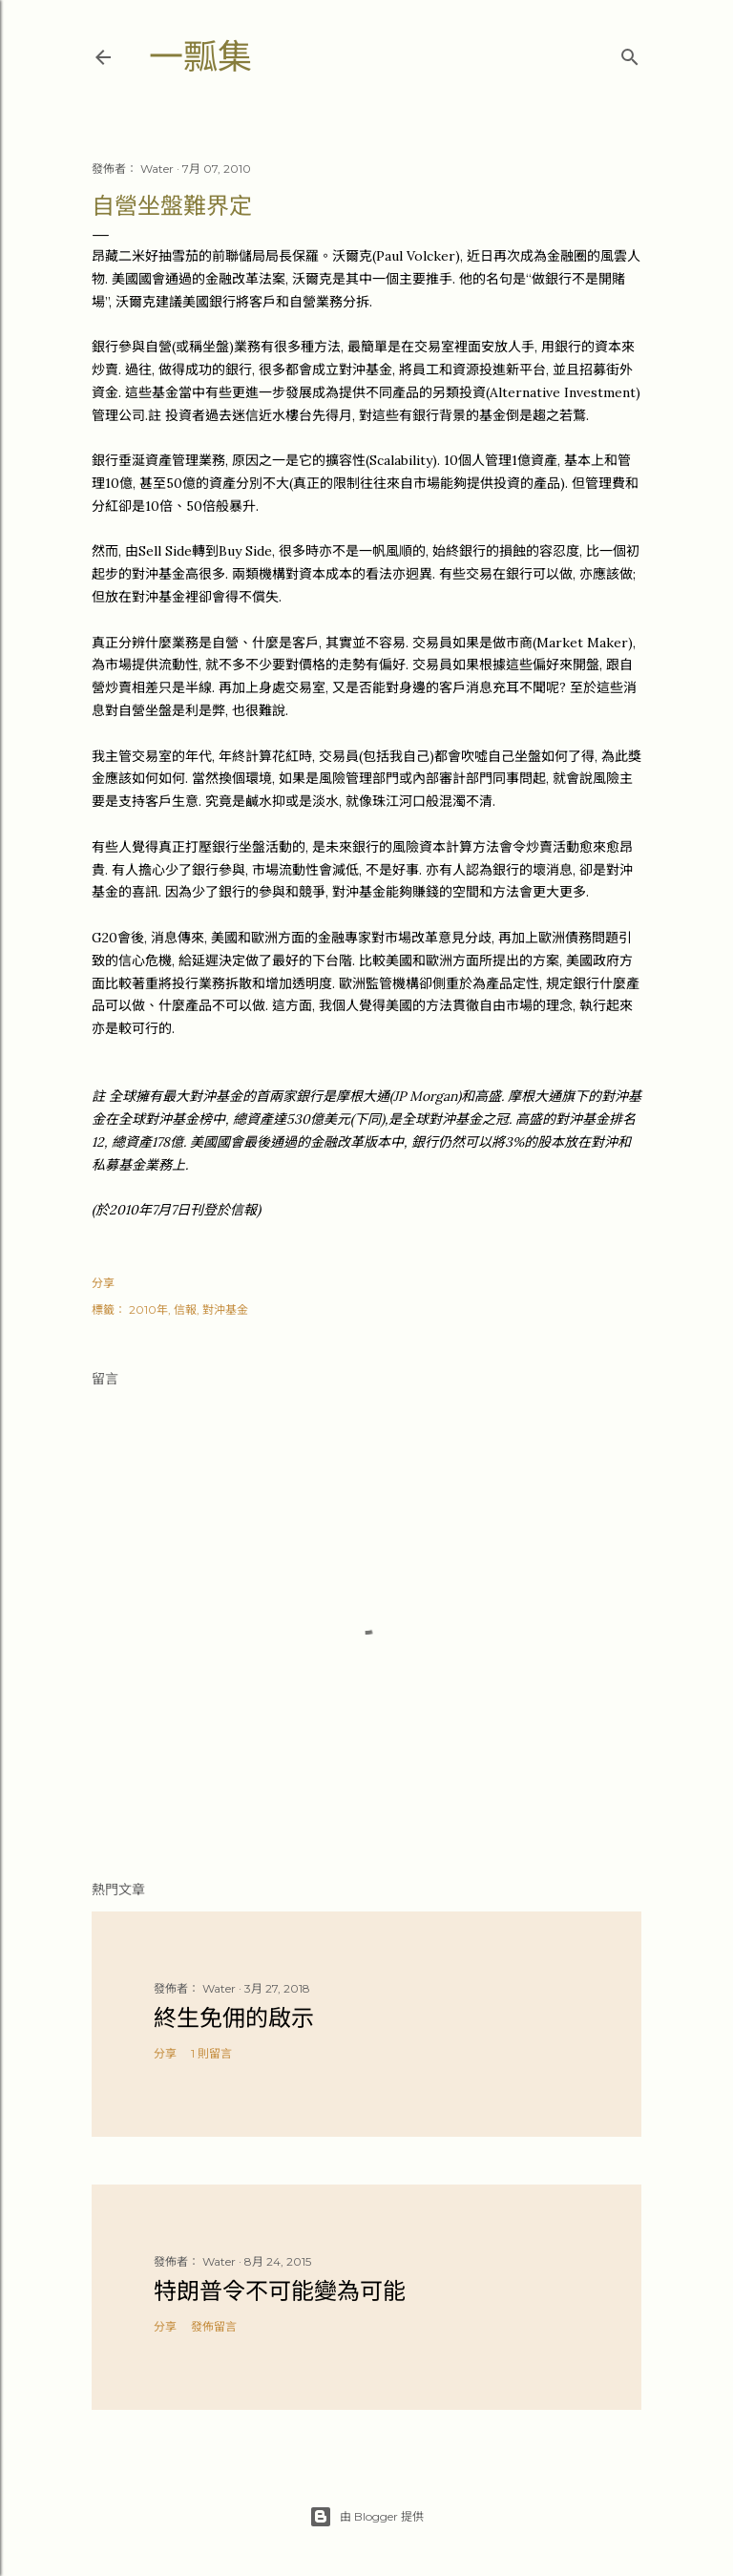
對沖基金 (225, 1309)
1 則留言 (211, 2053)
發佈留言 (214, 2326)
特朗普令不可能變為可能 (280, 2291)
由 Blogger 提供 (366, 2516)
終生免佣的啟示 (234, 2018)
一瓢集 (200, 56)
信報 (185, 1309)
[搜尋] (629, 53)
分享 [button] (103, 1283)
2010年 (148, 1309)
